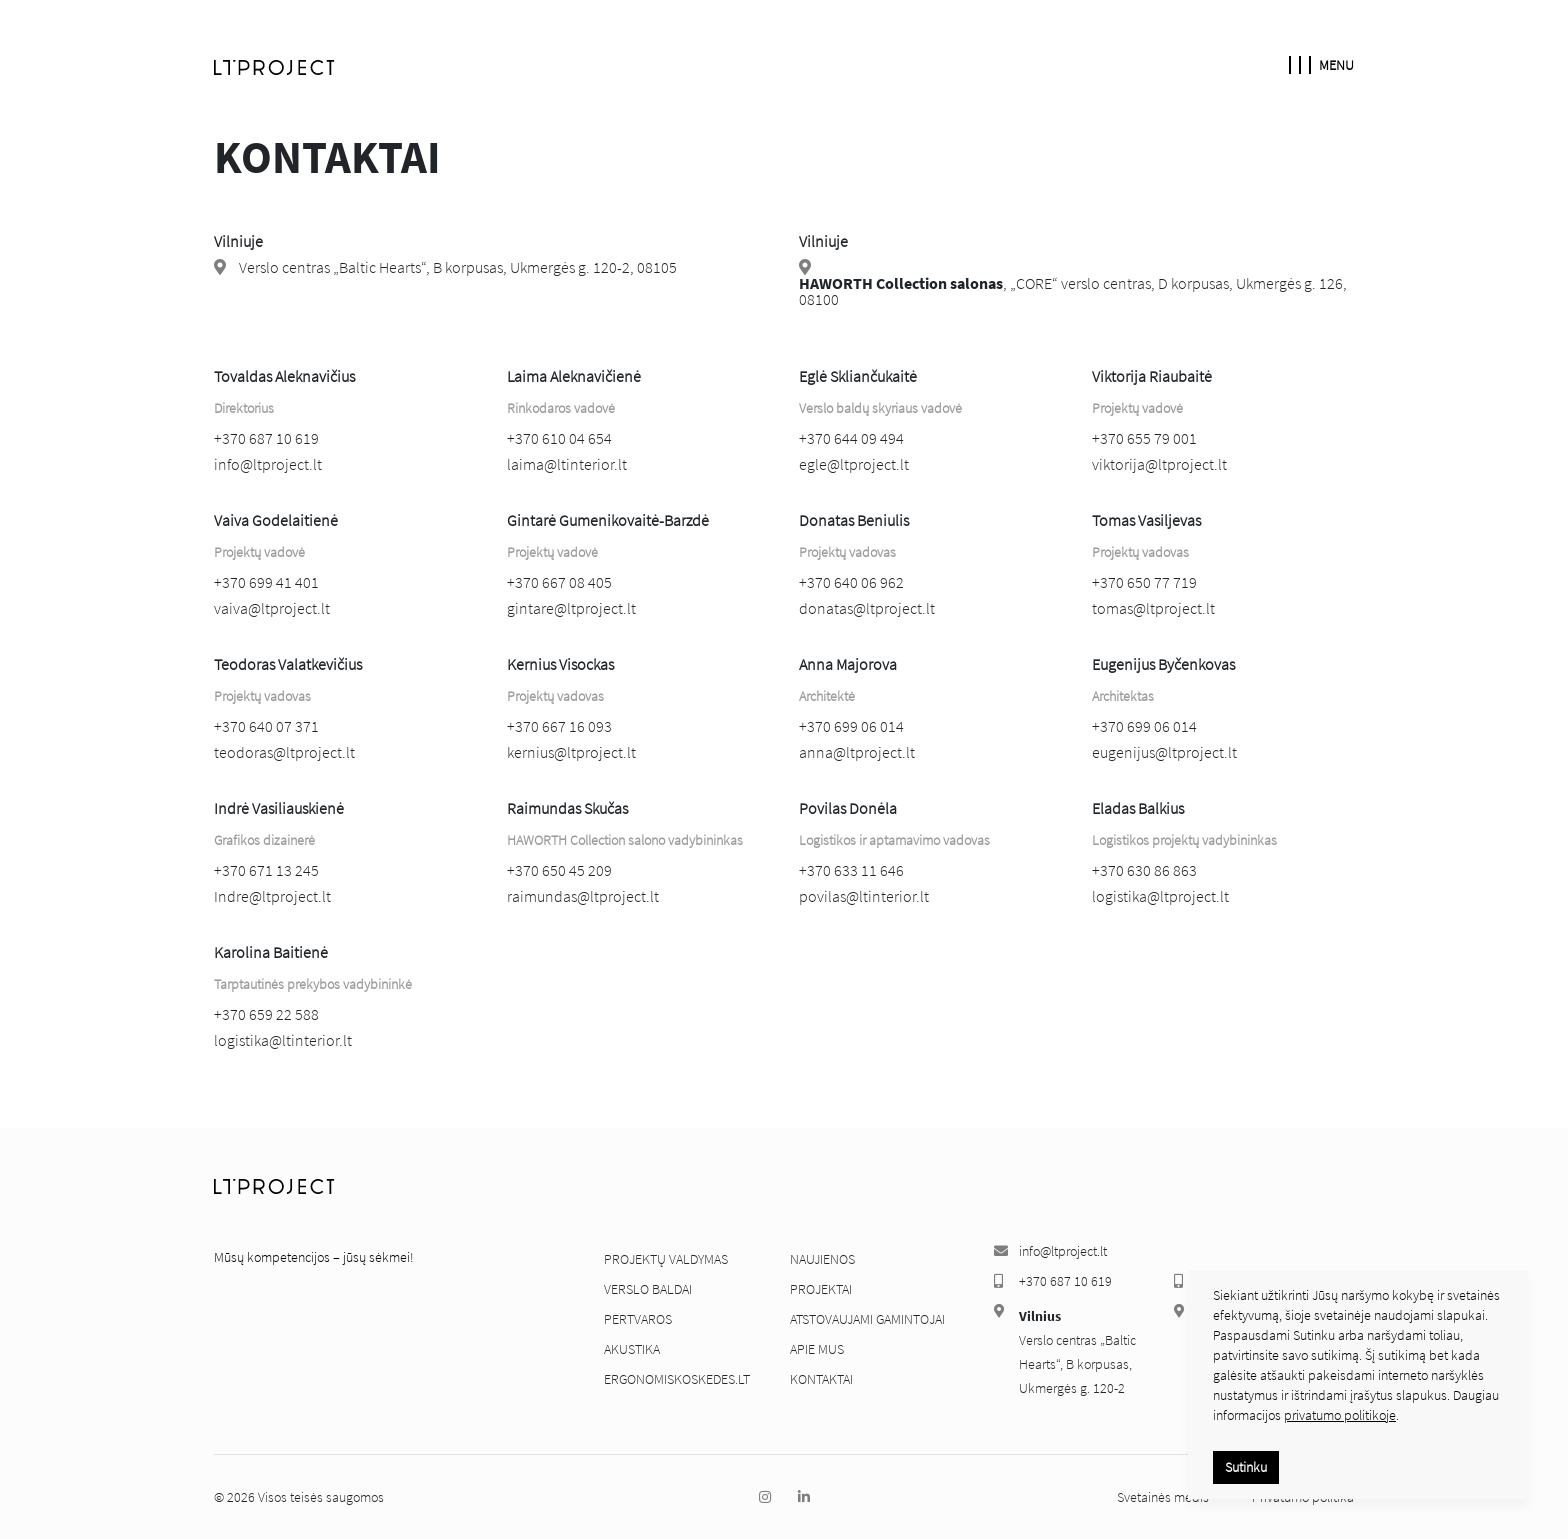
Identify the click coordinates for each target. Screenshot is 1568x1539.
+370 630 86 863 (1144, 870)
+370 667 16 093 (559, 726)
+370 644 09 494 (851, 438)
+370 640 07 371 (266, 726)
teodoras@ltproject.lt (284, 752)
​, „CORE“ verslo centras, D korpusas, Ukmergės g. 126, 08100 (1073, 291)
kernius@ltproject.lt (571, 752)
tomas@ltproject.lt (1153, 608)
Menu (1321, 65)
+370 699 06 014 (851, 726)
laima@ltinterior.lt (567, 464)
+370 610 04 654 (559, 438)
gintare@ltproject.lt (571, 608)
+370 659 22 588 (266, 1014)
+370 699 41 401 (266, 582)
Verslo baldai (648, 1289)
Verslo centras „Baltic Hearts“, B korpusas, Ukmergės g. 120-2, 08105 (458, 267)
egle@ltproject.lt (854, 464)
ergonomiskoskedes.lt (677, 1379)
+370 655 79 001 (1144, 438)
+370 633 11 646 (851, 870)
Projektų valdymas (666, 1259)
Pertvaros (638, 1319)
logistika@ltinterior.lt (283, 1040)
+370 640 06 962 (851, 582)
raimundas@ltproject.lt (583, 896)
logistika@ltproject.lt (1160, 896)
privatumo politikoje (1340, 1415)
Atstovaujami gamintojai (867, 1319)
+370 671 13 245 (266, 870)
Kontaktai (821, 1379)
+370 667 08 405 (559, 582)
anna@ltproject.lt (857, 752)
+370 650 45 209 (559, 870)
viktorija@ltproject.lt (1159, 464)
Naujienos (822, 1259)
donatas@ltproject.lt (867, 608)
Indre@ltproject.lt (272, 896)
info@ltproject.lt (268, 464)
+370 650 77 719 (1144, 582)
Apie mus (817, 1349)
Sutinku (1246, 1467)
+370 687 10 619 (266, 438)
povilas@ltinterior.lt (864, 896)
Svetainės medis (1164, 1497)
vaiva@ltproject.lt (272, 608)
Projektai (821, 1289)
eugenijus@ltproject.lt (1164, 752)
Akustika (632, 1349)
